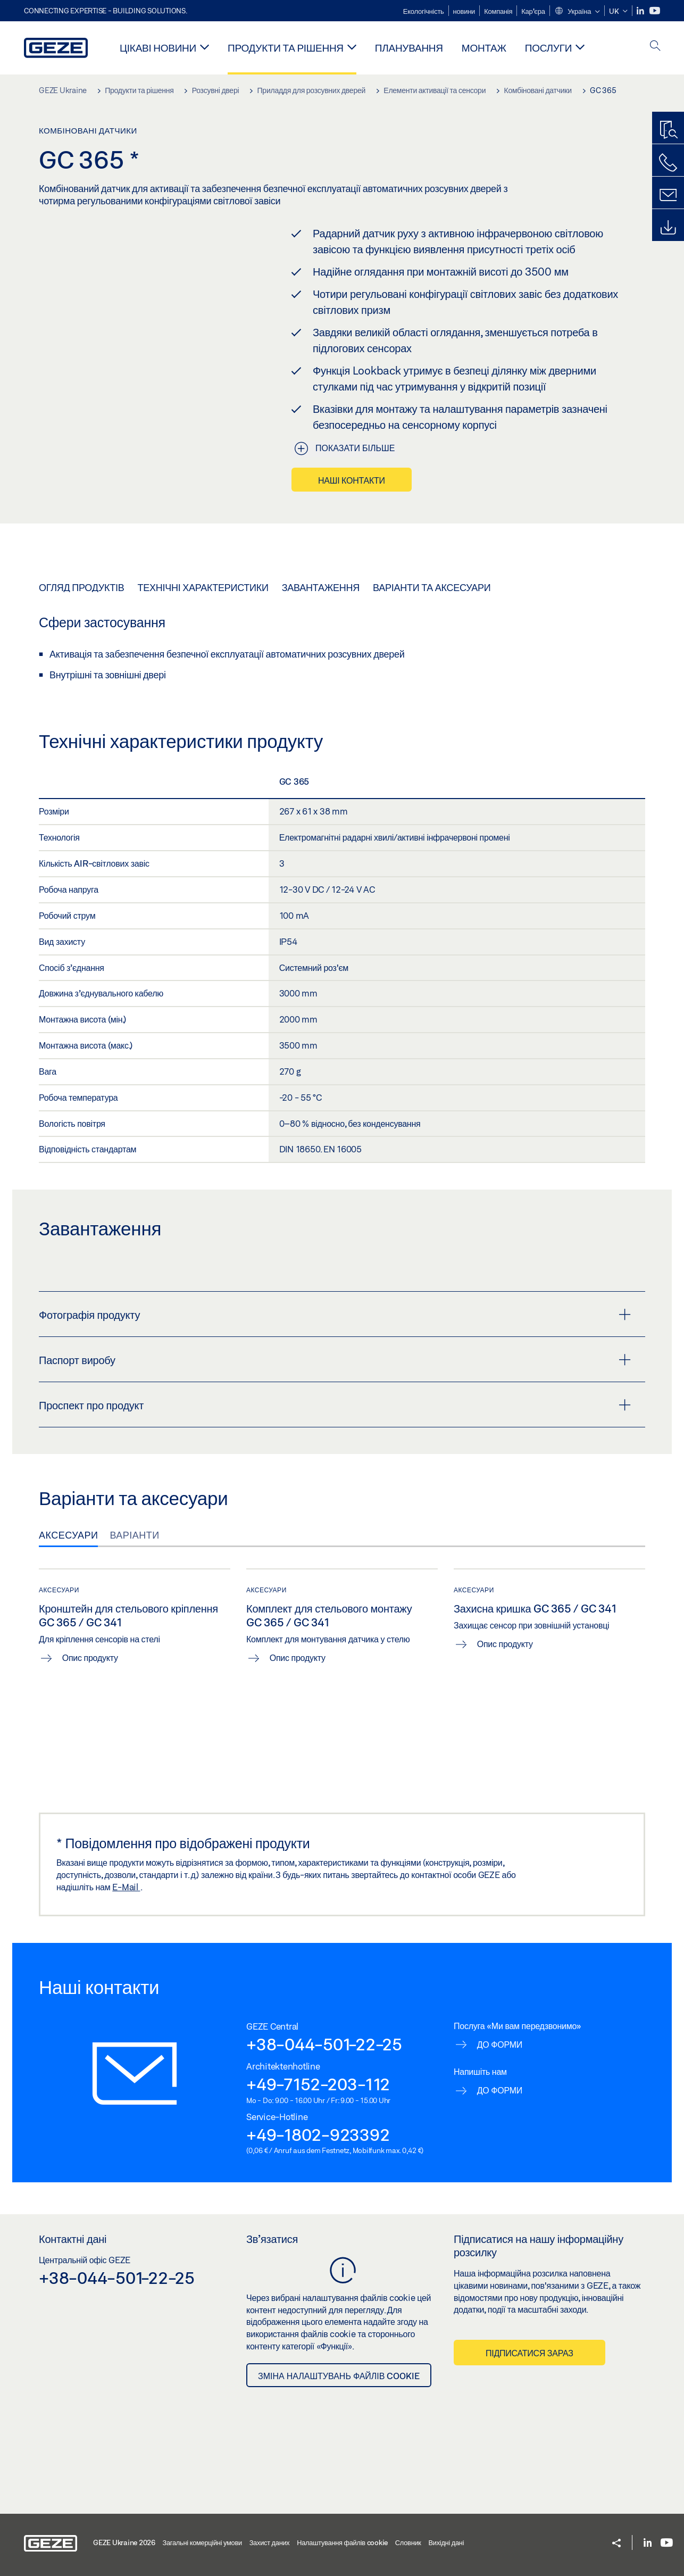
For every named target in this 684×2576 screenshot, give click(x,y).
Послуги (548, 47)
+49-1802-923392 (317, 2134)
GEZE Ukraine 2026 (124, 2542)
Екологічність (423, 11)
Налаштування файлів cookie (342, 2542)
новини (464, 11)
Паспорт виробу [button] (335, 1359)
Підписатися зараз (529, 2353)
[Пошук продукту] (668, 130)
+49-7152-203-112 (318, 2083)
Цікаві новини (158, 47)
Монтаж (484, 47)
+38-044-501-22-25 (324, 2044)
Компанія (498, 11)
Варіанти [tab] (134, 1535)
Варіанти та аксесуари (431, 587)
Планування (409, 47)
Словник (408, 2542)
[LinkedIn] (641, 10)
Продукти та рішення (286, 47)
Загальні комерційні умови (202, 2542)
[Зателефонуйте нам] (668, 162)
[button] (577, 11)
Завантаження (321, 587)
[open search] (655, 46)
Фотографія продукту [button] (335, 1314)
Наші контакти (351, 480)
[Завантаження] (668, 227)
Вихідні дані (446, 2542)
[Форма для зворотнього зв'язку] (668, 195)
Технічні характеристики (202, 587)
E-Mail (126, 1887)
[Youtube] (654, 10)
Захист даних (269, 2542)
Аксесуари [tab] (68, 1535)
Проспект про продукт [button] (335, 1405)
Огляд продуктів (81, 587)
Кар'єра (533, 11)
